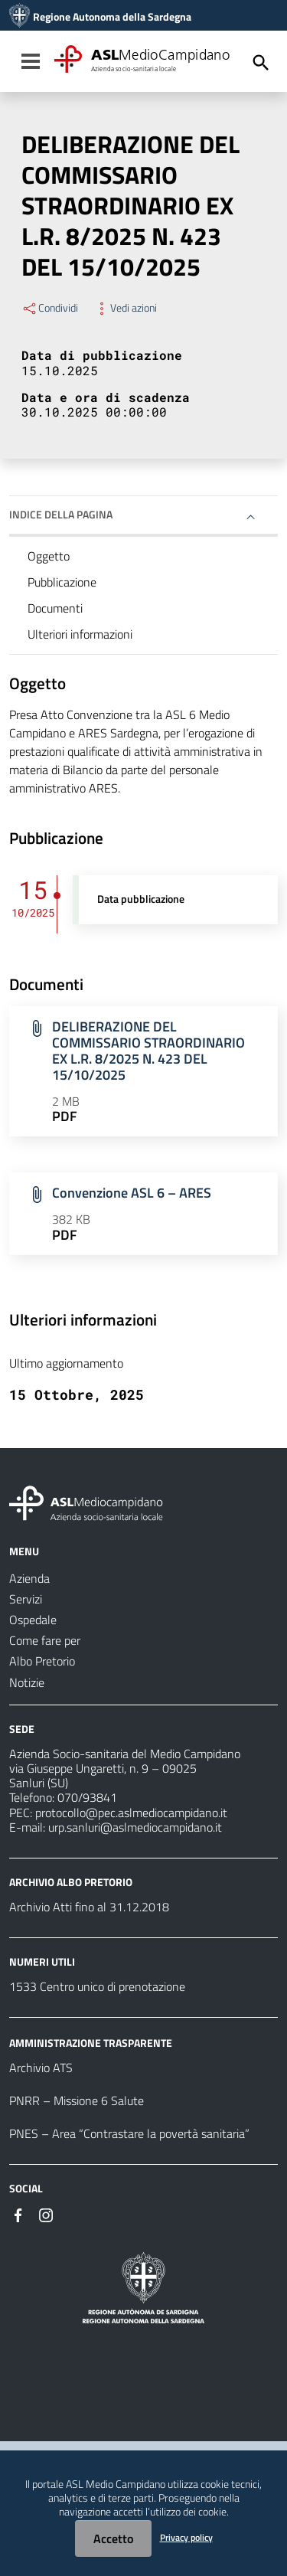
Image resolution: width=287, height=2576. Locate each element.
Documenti (55, 608)
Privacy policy (186, 2537)
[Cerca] (261, 63)
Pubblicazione (62, 582)
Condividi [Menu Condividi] (49, 307)
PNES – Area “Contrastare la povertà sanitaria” (129, 2133)
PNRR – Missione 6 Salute (76, 2100)
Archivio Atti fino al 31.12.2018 (89, 1907)
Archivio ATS (41, 2067)
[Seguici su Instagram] (46, 2214)
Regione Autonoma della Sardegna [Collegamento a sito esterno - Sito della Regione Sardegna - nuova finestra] (112, 16)
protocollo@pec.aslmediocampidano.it (131, 1812)
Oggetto (49, 556)
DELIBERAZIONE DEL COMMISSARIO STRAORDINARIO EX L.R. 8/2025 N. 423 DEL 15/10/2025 (148, 1050)
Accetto (113, 2538)
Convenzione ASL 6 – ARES (131, 1192)
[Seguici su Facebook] (18, 2214)
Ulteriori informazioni (80, 634)
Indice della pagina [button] (61, 514)
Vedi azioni (125, 307)
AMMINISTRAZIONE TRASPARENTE (90, 2043)
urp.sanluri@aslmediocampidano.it (135, 1827)
